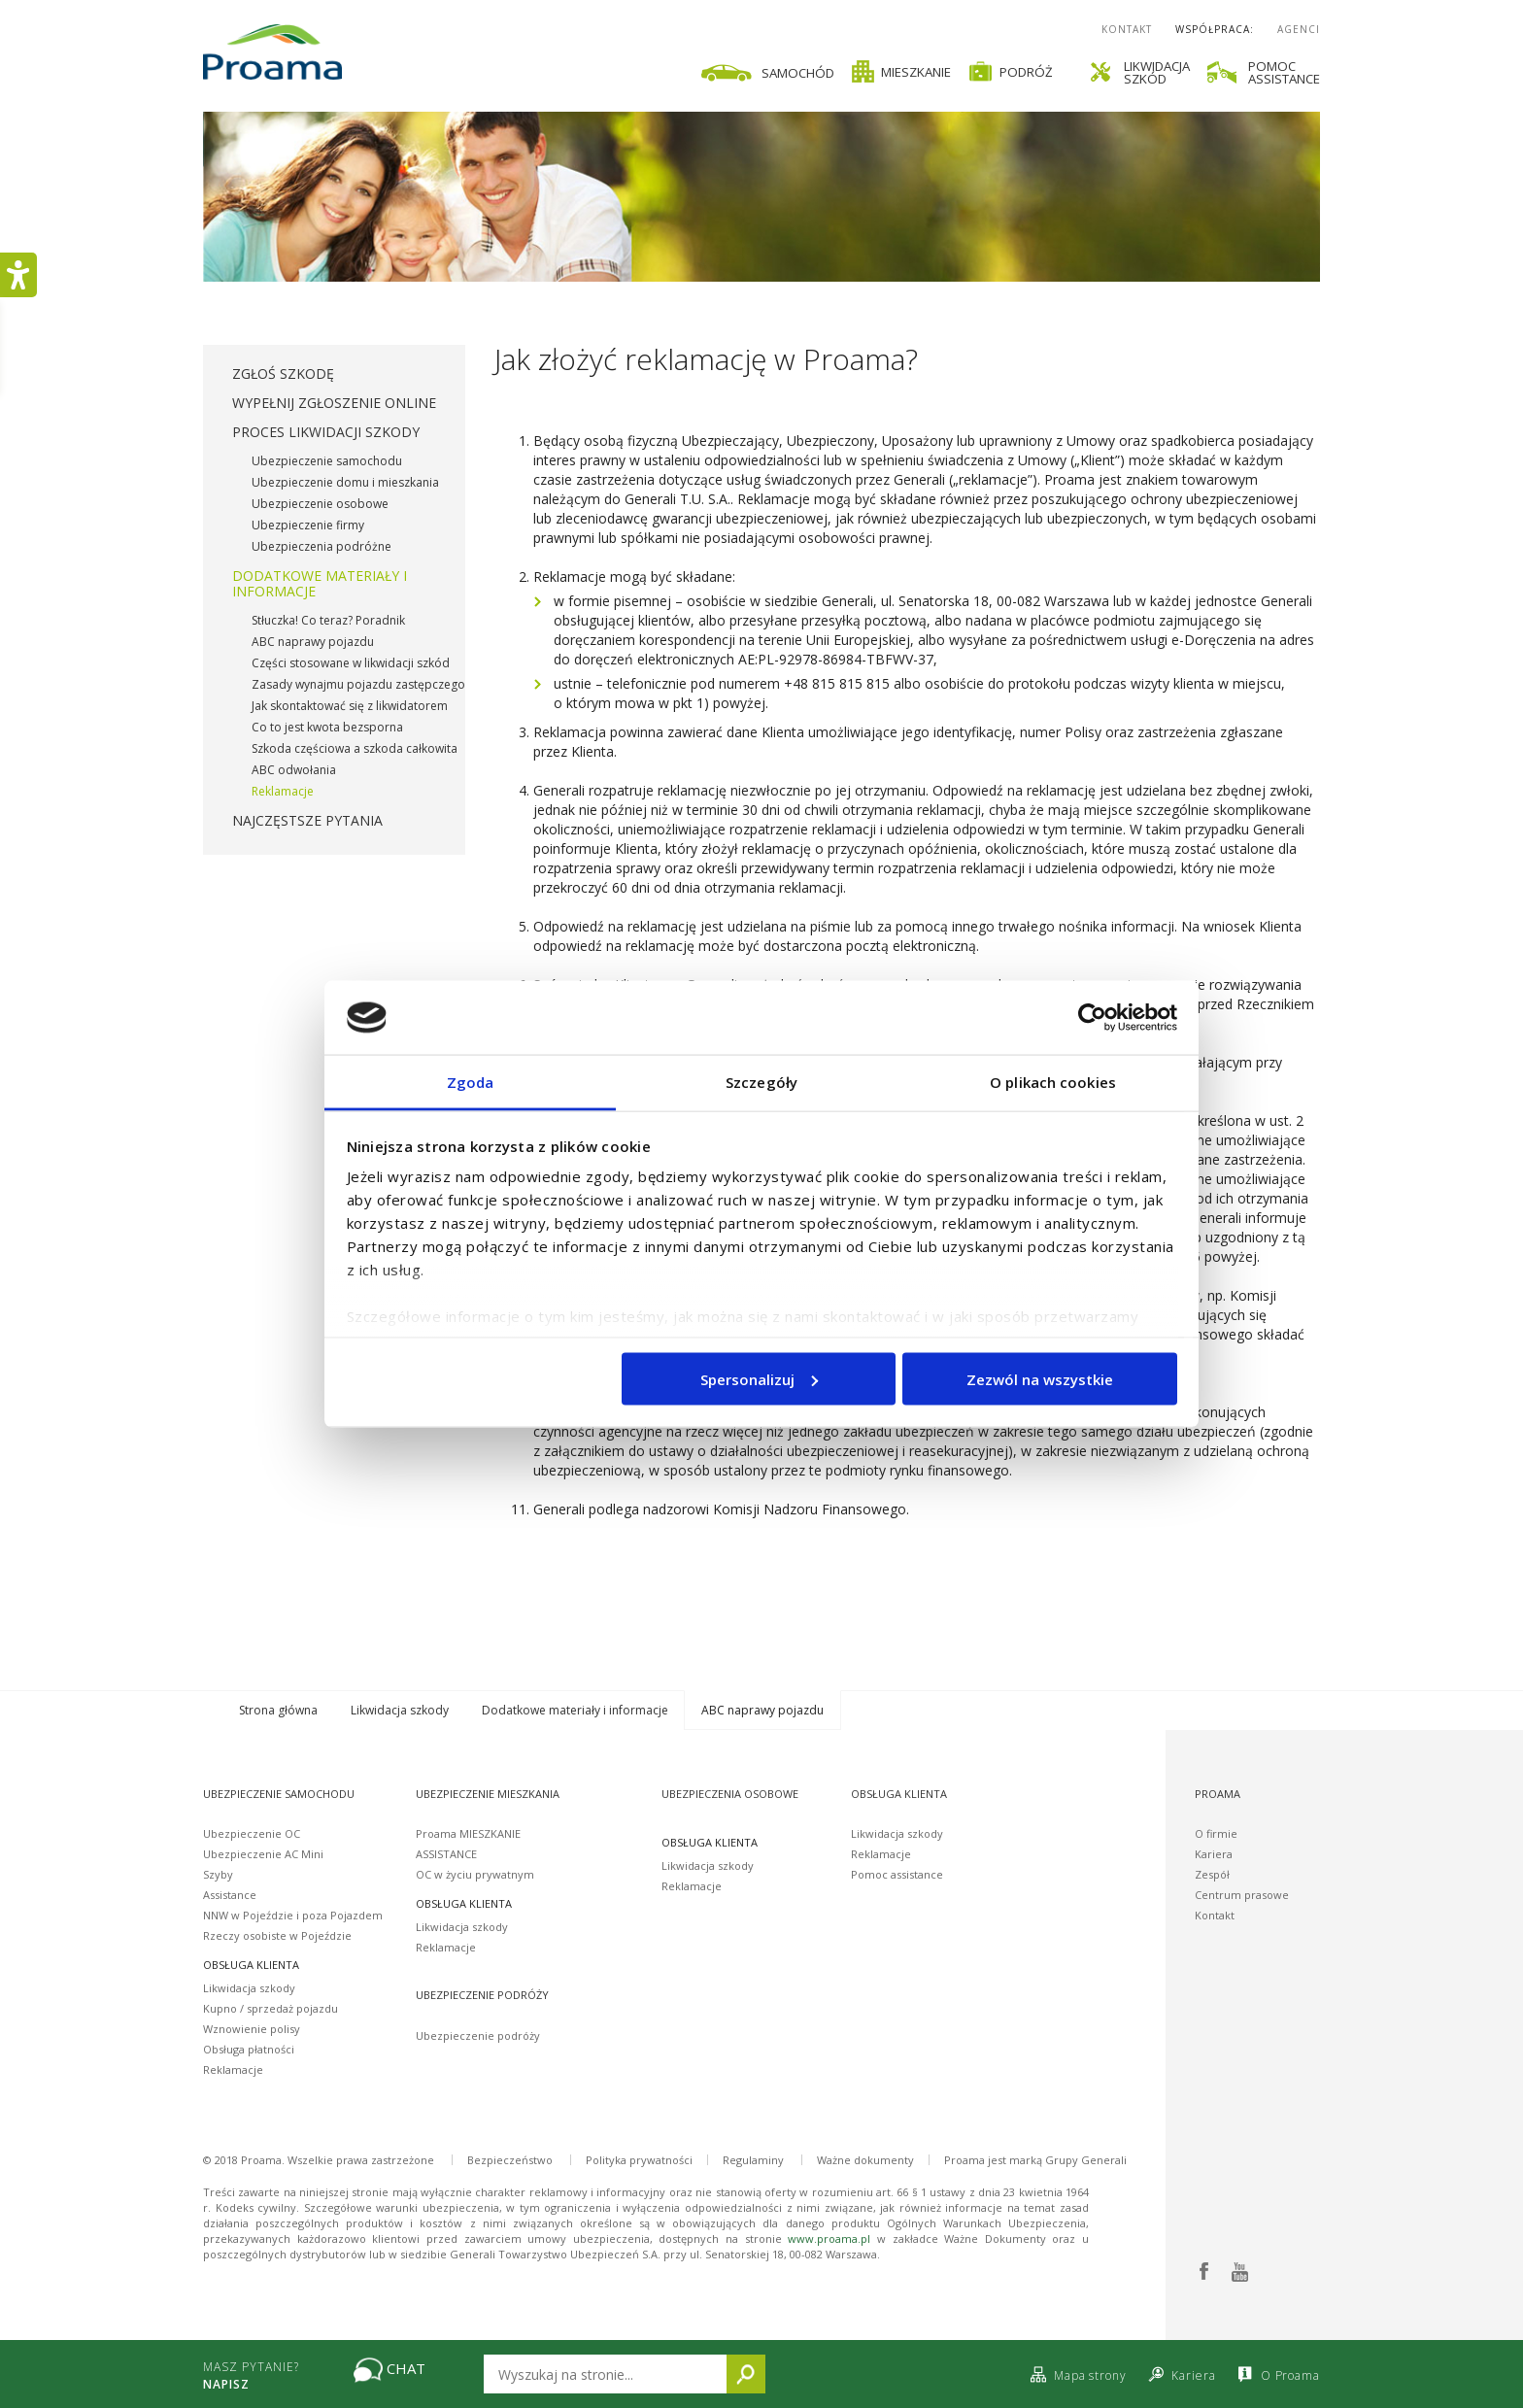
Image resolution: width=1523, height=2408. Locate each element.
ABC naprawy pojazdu (313, 641)
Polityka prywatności (639, 2159)
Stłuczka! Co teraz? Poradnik (328, 620)
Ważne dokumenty (865, 2159)
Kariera (1214, 1854)
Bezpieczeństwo (510, 2159)
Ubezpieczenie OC (251, 1833)
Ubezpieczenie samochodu (327, 461)
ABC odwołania (294, 770)
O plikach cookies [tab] (1053, 1082)
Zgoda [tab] (470, 1082)
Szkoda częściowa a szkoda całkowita (354, 748)
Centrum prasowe (1242, 1894)
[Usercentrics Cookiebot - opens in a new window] (1092, 1017)
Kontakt (1126, 29)
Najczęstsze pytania (307, 820)
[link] (866, 71)
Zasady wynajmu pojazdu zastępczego (358, 684)
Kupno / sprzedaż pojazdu (270, 2008)
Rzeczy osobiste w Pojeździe (277, 1935)
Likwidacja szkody (400, 1710)
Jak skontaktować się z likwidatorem (350, 705)
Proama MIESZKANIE (468, 1833)
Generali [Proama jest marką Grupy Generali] (1104, 2159)
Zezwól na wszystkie (1039, 1378)
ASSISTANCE (446, 1854)
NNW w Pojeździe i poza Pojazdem (293, 1915)
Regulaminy (753, 2159)
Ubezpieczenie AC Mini (263, 1854)
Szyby (218, 1874)
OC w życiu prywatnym (475, 1874)
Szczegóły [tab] (761, 1082)
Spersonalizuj (759, 1378)
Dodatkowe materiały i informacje (319, 583)
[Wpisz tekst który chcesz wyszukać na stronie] (605, 2374)
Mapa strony (1076, 2375)
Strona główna (278, 1710)
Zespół (1212, 1874)
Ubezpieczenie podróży (478, 2035)
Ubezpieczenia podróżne (321, 546)
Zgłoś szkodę (283, 373)
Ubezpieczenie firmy (308, 525)
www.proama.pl (829, 2238)
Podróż (1010, 71)
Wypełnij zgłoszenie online (334, 402)
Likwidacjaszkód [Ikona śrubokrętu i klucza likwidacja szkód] (1140, 72)
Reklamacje (283, 791)
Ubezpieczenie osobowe (320, 503)
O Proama (1277, 2375)
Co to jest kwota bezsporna (327, 727)
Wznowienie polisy (251, 2028)
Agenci (1298, 29)
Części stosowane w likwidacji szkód (351, 663)
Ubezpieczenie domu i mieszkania (345, 482)
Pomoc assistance (897, 1874)
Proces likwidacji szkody (326, 432)
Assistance (229, 1894)
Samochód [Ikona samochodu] (766, 73)
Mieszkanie (901, 71)
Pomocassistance (1284, 72)
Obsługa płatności (248, 2049)
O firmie (1216, 1833)
